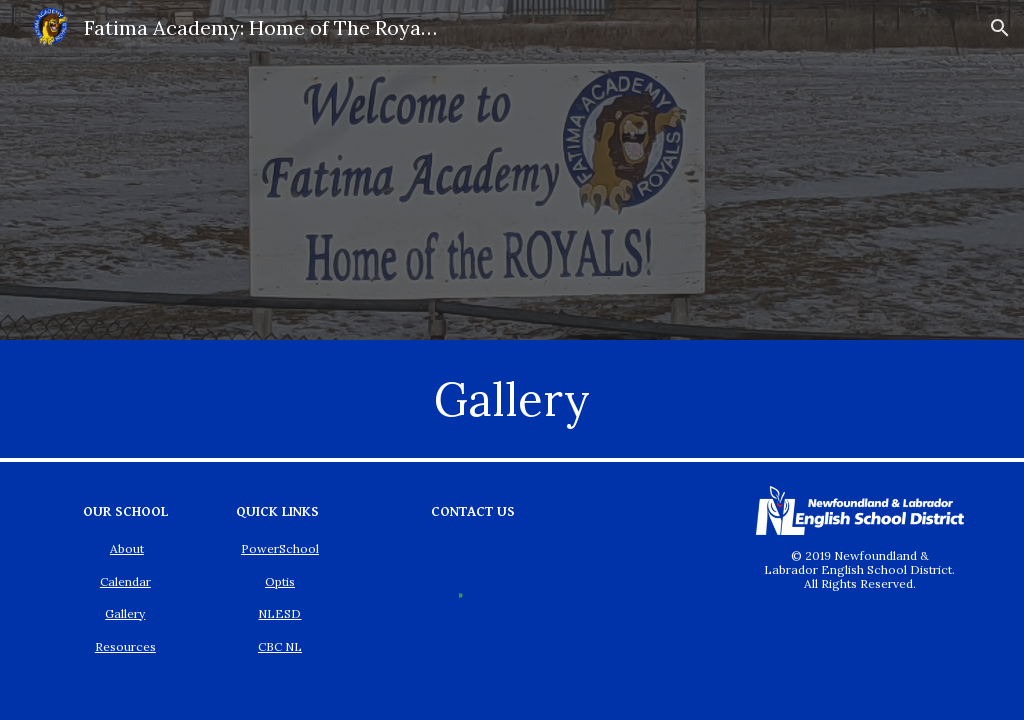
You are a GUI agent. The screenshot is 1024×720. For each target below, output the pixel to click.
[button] (1000, 28)
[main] (512, 399)
